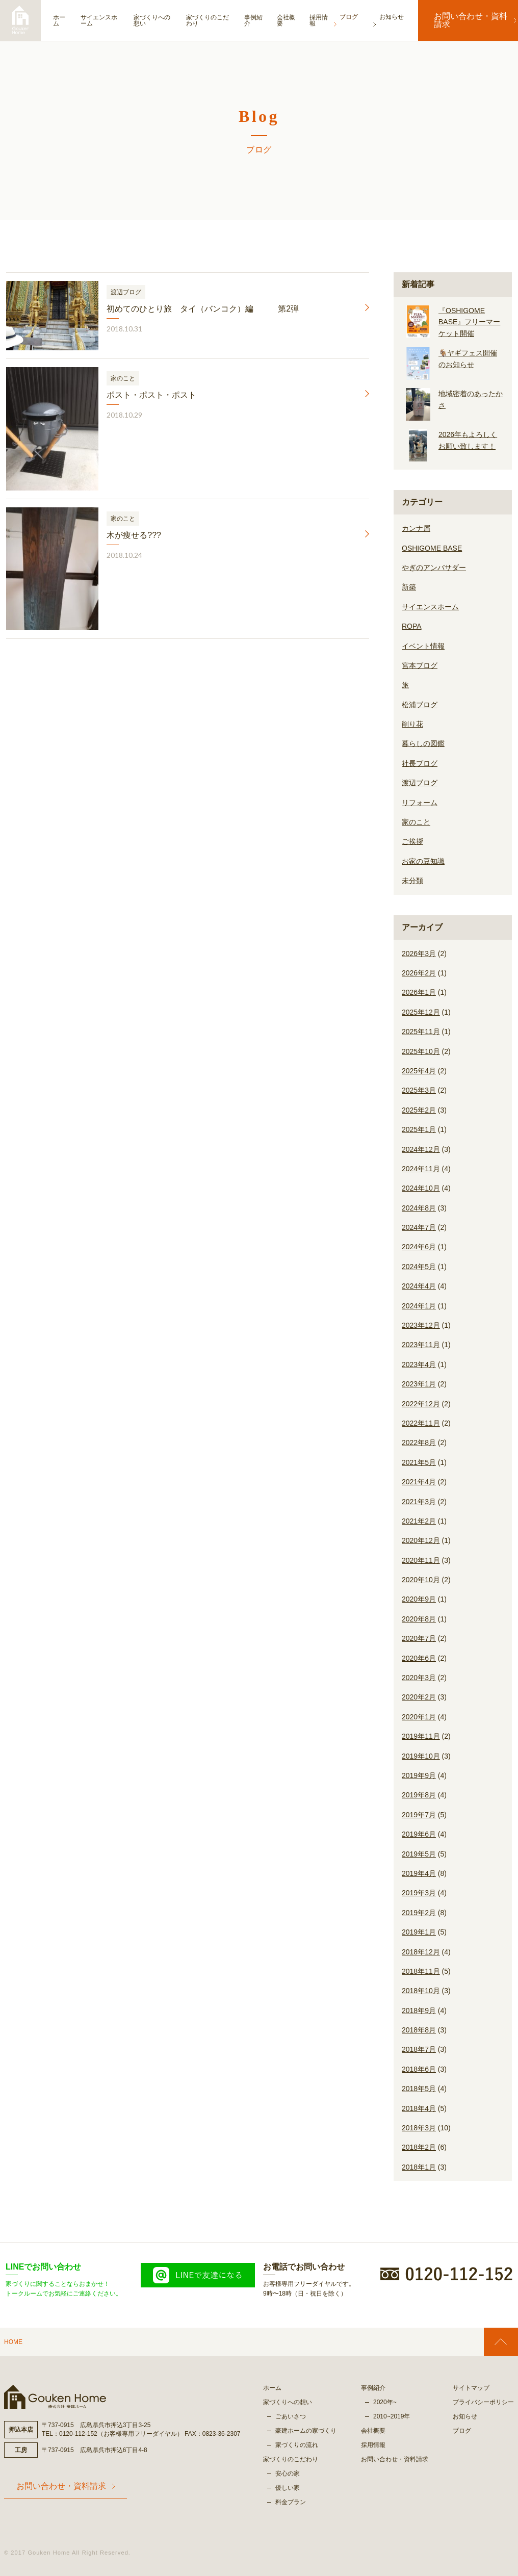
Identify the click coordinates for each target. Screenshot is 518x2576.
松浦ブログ (419, 705)
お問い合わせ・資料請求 (468, 20)
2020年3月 (419, 1677)
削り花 (412, 724)
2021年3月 (419, 1502)
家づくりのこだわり (214, 20)
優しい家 (287, 2487)
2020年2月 (419, 1697)
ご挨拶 (412, 841)
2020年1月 (419, 1717)
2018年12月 (421, 1952)
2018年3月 (419, 2128)
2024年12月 (421, 1149)
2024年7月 (419, 1227)
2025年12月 (421, 1012)
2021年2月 (419, 1521)
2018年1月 (419, 2167)
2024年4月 (419, 1286)
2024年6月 (419, 1247)
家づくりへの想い (158, 20)
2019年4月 (419, 1873)
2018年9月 (419, 2010)
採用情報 (331, 20)
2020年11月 (421, 1560)
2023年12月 (421, 1325)
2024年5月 (419, 1267)
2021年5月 (419, 1462)
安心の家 (287, 2473)
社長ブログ (419, 763)
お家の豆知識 (423, 861)
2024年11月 (421, 1169)
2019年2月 (419, 1913)
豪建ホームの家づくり (305, 2430)
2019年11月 (421, 1736)
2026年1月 (419, 992)
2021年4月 (419, 1482)
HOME (13, 2342)
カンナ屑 (416, 528)
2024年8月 (419, 1208)
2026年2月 (419, 973)
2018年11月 (421, 1971)
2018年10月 (421, 1991)
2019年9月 (419, 1775)
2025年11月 (421, 1031)
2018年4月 (419, 2108)
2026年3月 (419, 953)
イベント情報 (423, 646)
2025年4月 (419, 1071)
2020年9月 (419, 1599)
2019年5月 (419, 1854)
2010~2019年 (391, 2416)
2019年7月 (419, 1815)
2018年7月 (419, 2049)
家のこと (416, 822)
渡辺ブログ (419, 783)
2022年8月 (419, 1442)
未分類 (412, 881)
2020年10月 (421, 1580)
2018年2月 (419, 2147)
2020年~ (385, 2402)
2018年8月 (419, 2030)
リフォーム (419, 802)
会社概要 (297, 20)
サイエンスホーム (103, 20)
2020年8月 (419, 1619)
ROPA (412, 626)
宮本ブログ (419, 665)
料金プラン (290, 2502)
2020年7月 (419, 1638)
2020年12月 (421, 1540)
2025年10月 (421, 1051)
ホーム (59, 20)
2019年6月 (419, 1834)
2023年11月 (421, 1345)
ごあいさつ (290, 2416)
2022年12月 (421, 1404)
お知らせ (465, 2416)
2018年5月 (419, 2088)
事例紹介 (263, 20)
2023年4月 (419, 1364)
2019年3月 (419, 1893)
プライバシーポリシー (483, 2402)
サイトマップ (471, 2387)
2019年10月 (421, 1756)
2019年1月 (419, 1932)
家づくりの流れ (296, 2445)
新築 (409, 587)
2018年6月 (419, 2069)
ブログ (462, 2430)
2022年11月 (421, 1423)
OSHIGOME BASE (432, 548)
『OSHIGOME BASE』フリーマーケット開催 (469, 322)
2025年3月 (419, 1090)
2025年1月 (419, 1129)
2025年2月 (419, 1110)
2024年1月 (419, 1306)
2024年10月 (421, 1188)
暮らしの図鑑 (423, 743)
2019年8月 (419, 1795)
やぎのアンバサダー (434, 567)
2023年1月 (419, 1384)
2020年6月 (419, 1658)
